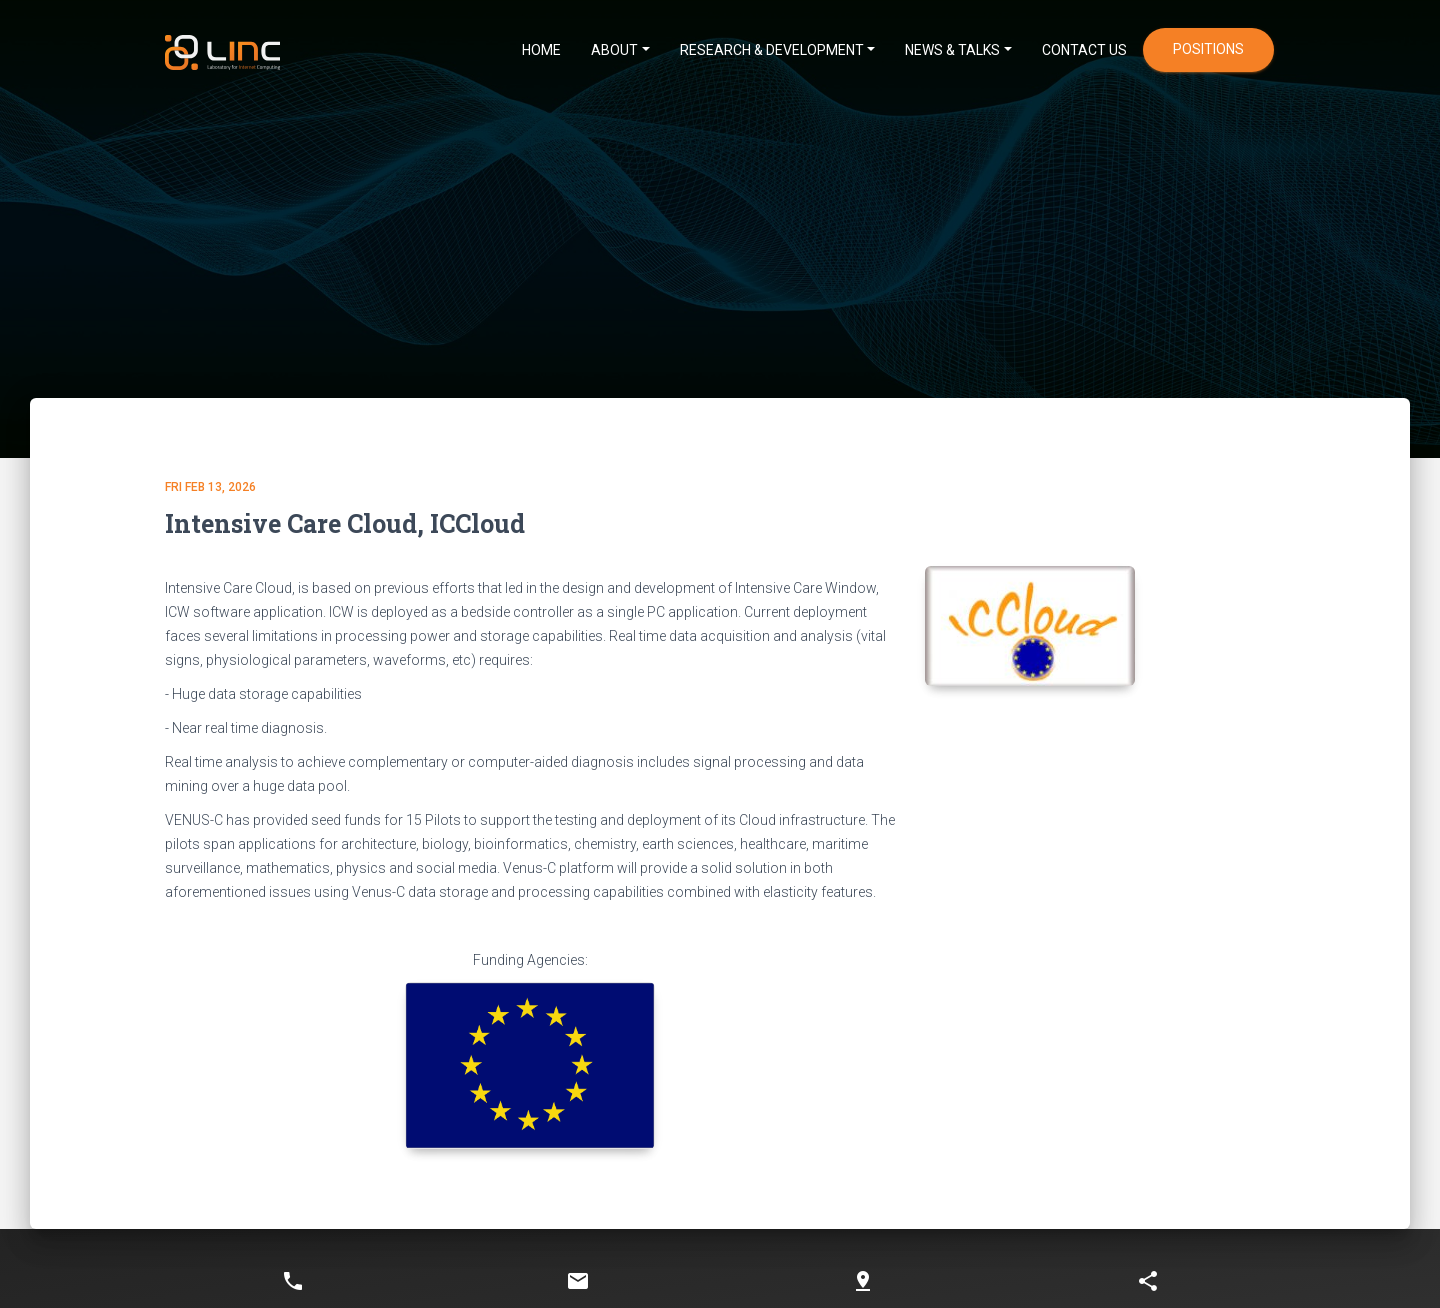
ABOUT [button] (614, 50)
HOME (541, 50)
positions (1208, 49)
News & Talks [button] (952, 50)
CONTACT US (1084, 50)
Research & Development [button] (772, 50)
